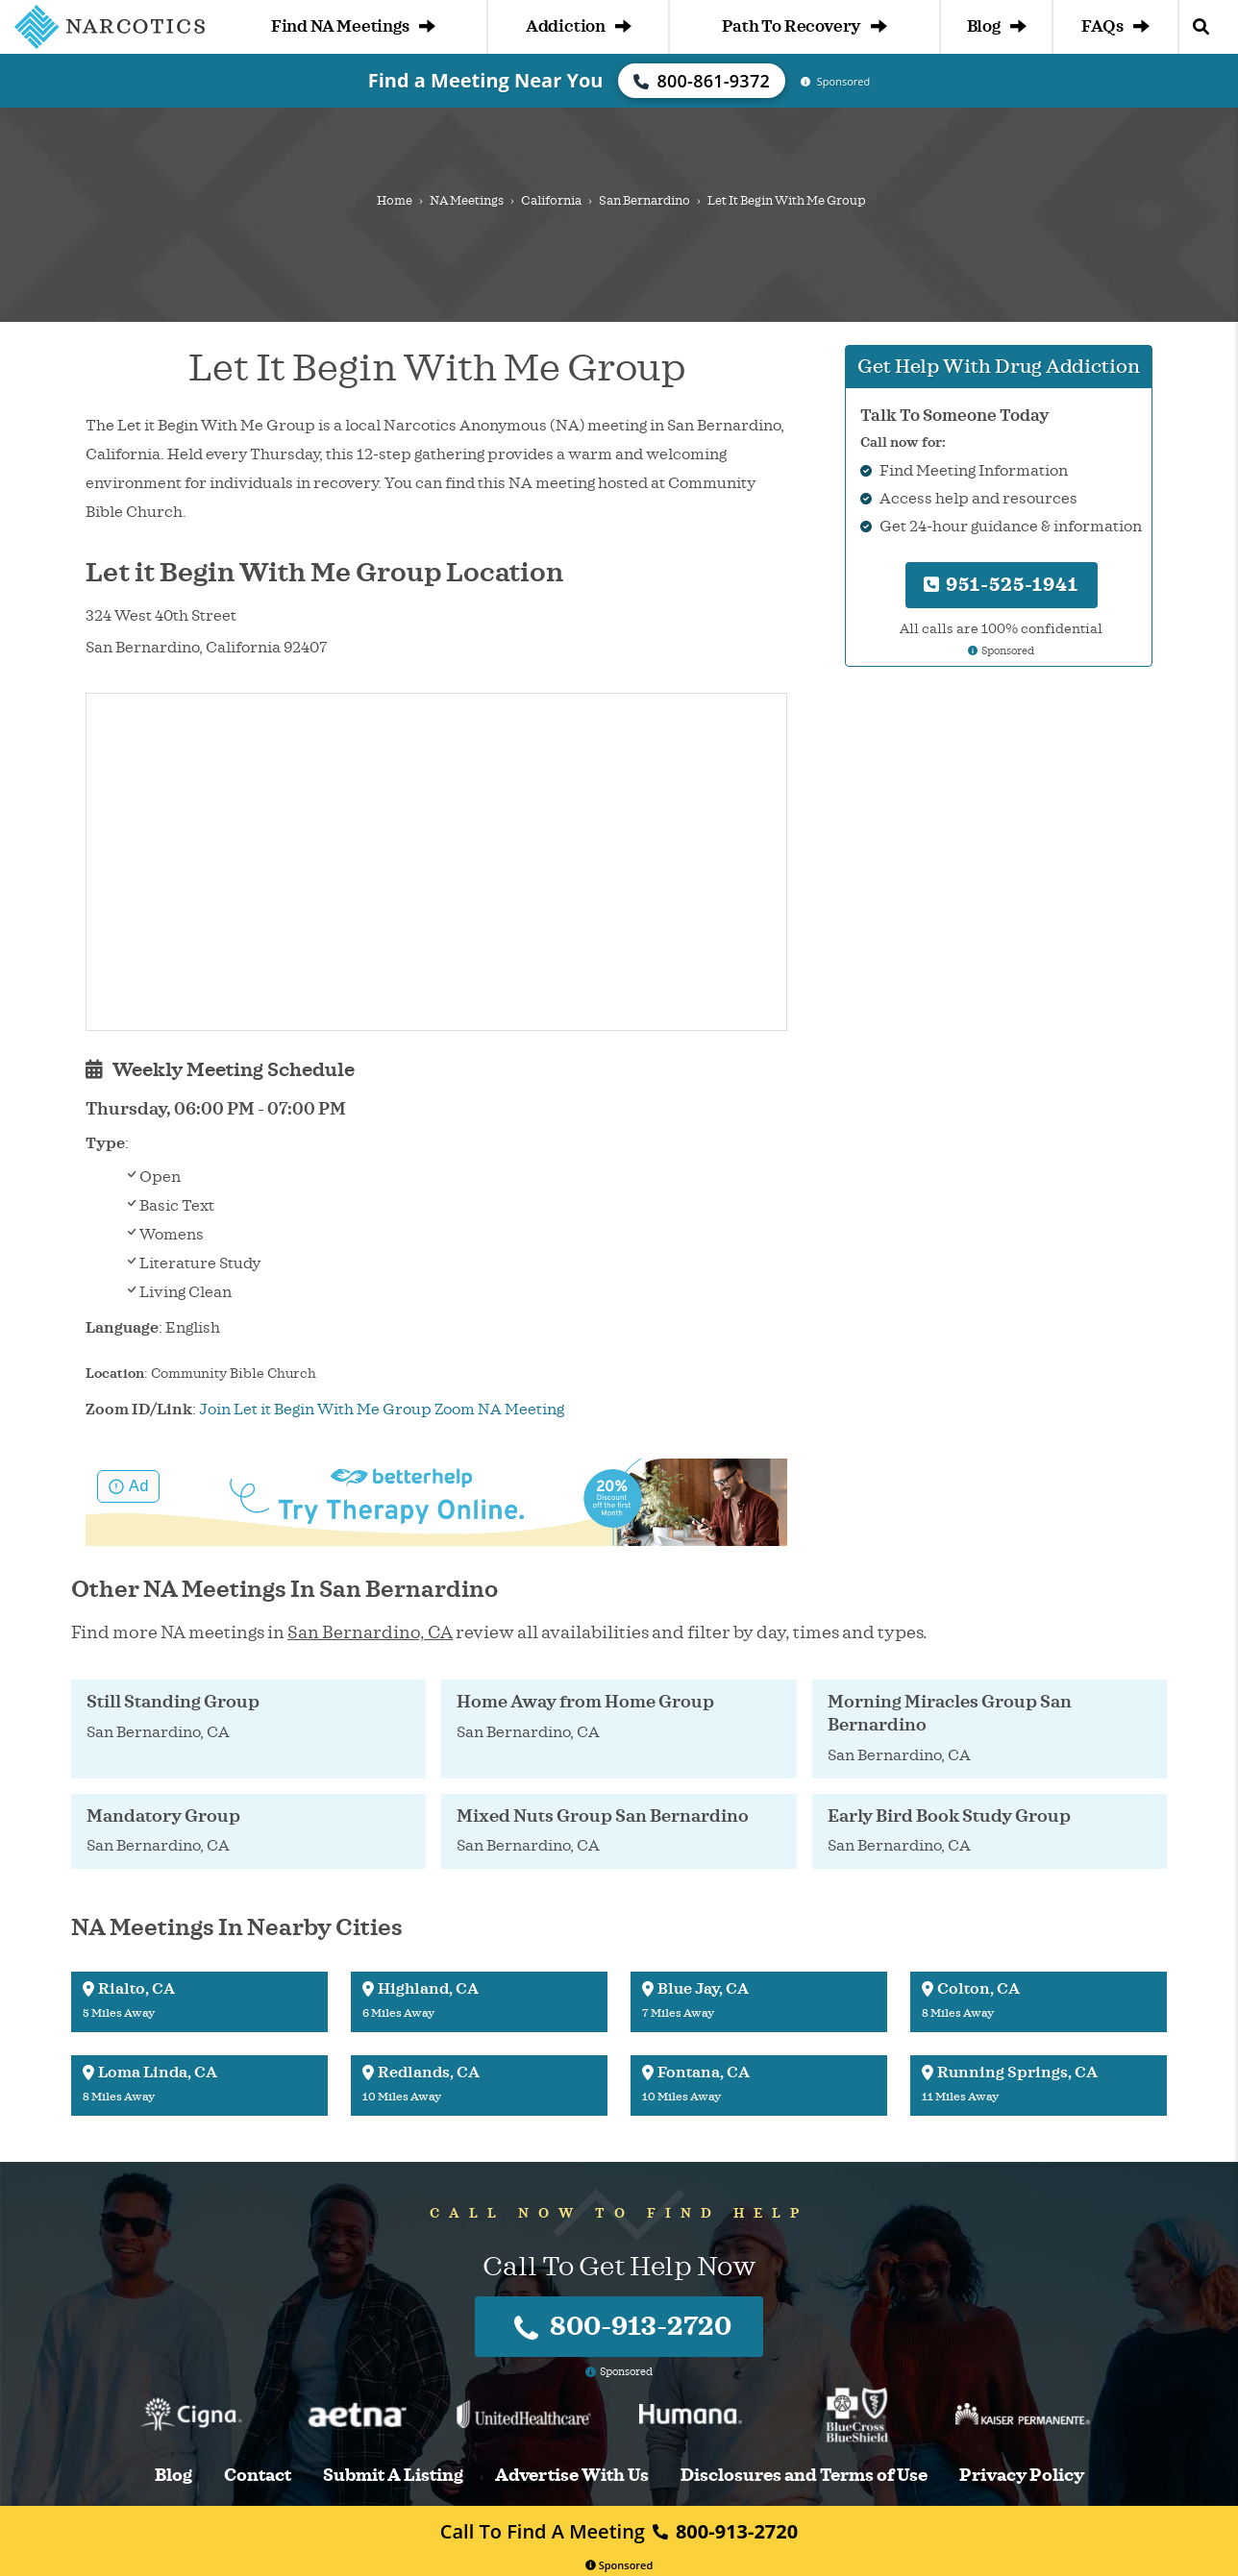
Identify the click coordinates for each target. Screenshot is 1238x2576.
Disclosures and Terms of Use (804, 2476)
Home (394, 201)
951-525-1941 (1001, 585)
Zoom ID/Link (139, 1409)
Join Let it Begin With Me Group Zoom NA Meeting (381, 1409)
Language (122, 1327)
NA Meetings (467, 201)
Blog (997, 26)
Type (105, 1143)
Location (115, 1373)
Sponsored (619, 2565)
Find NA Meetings (353, 26)
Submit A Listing (393, 2476)
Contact (257, 2476)
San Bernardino (644, 201)
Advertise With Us (572, 2476)
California (551, 201)
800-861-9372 (701, 80)
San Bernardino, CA (370, 1632)
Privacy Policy (1021, 2476)
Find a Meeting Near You (486, 80)
